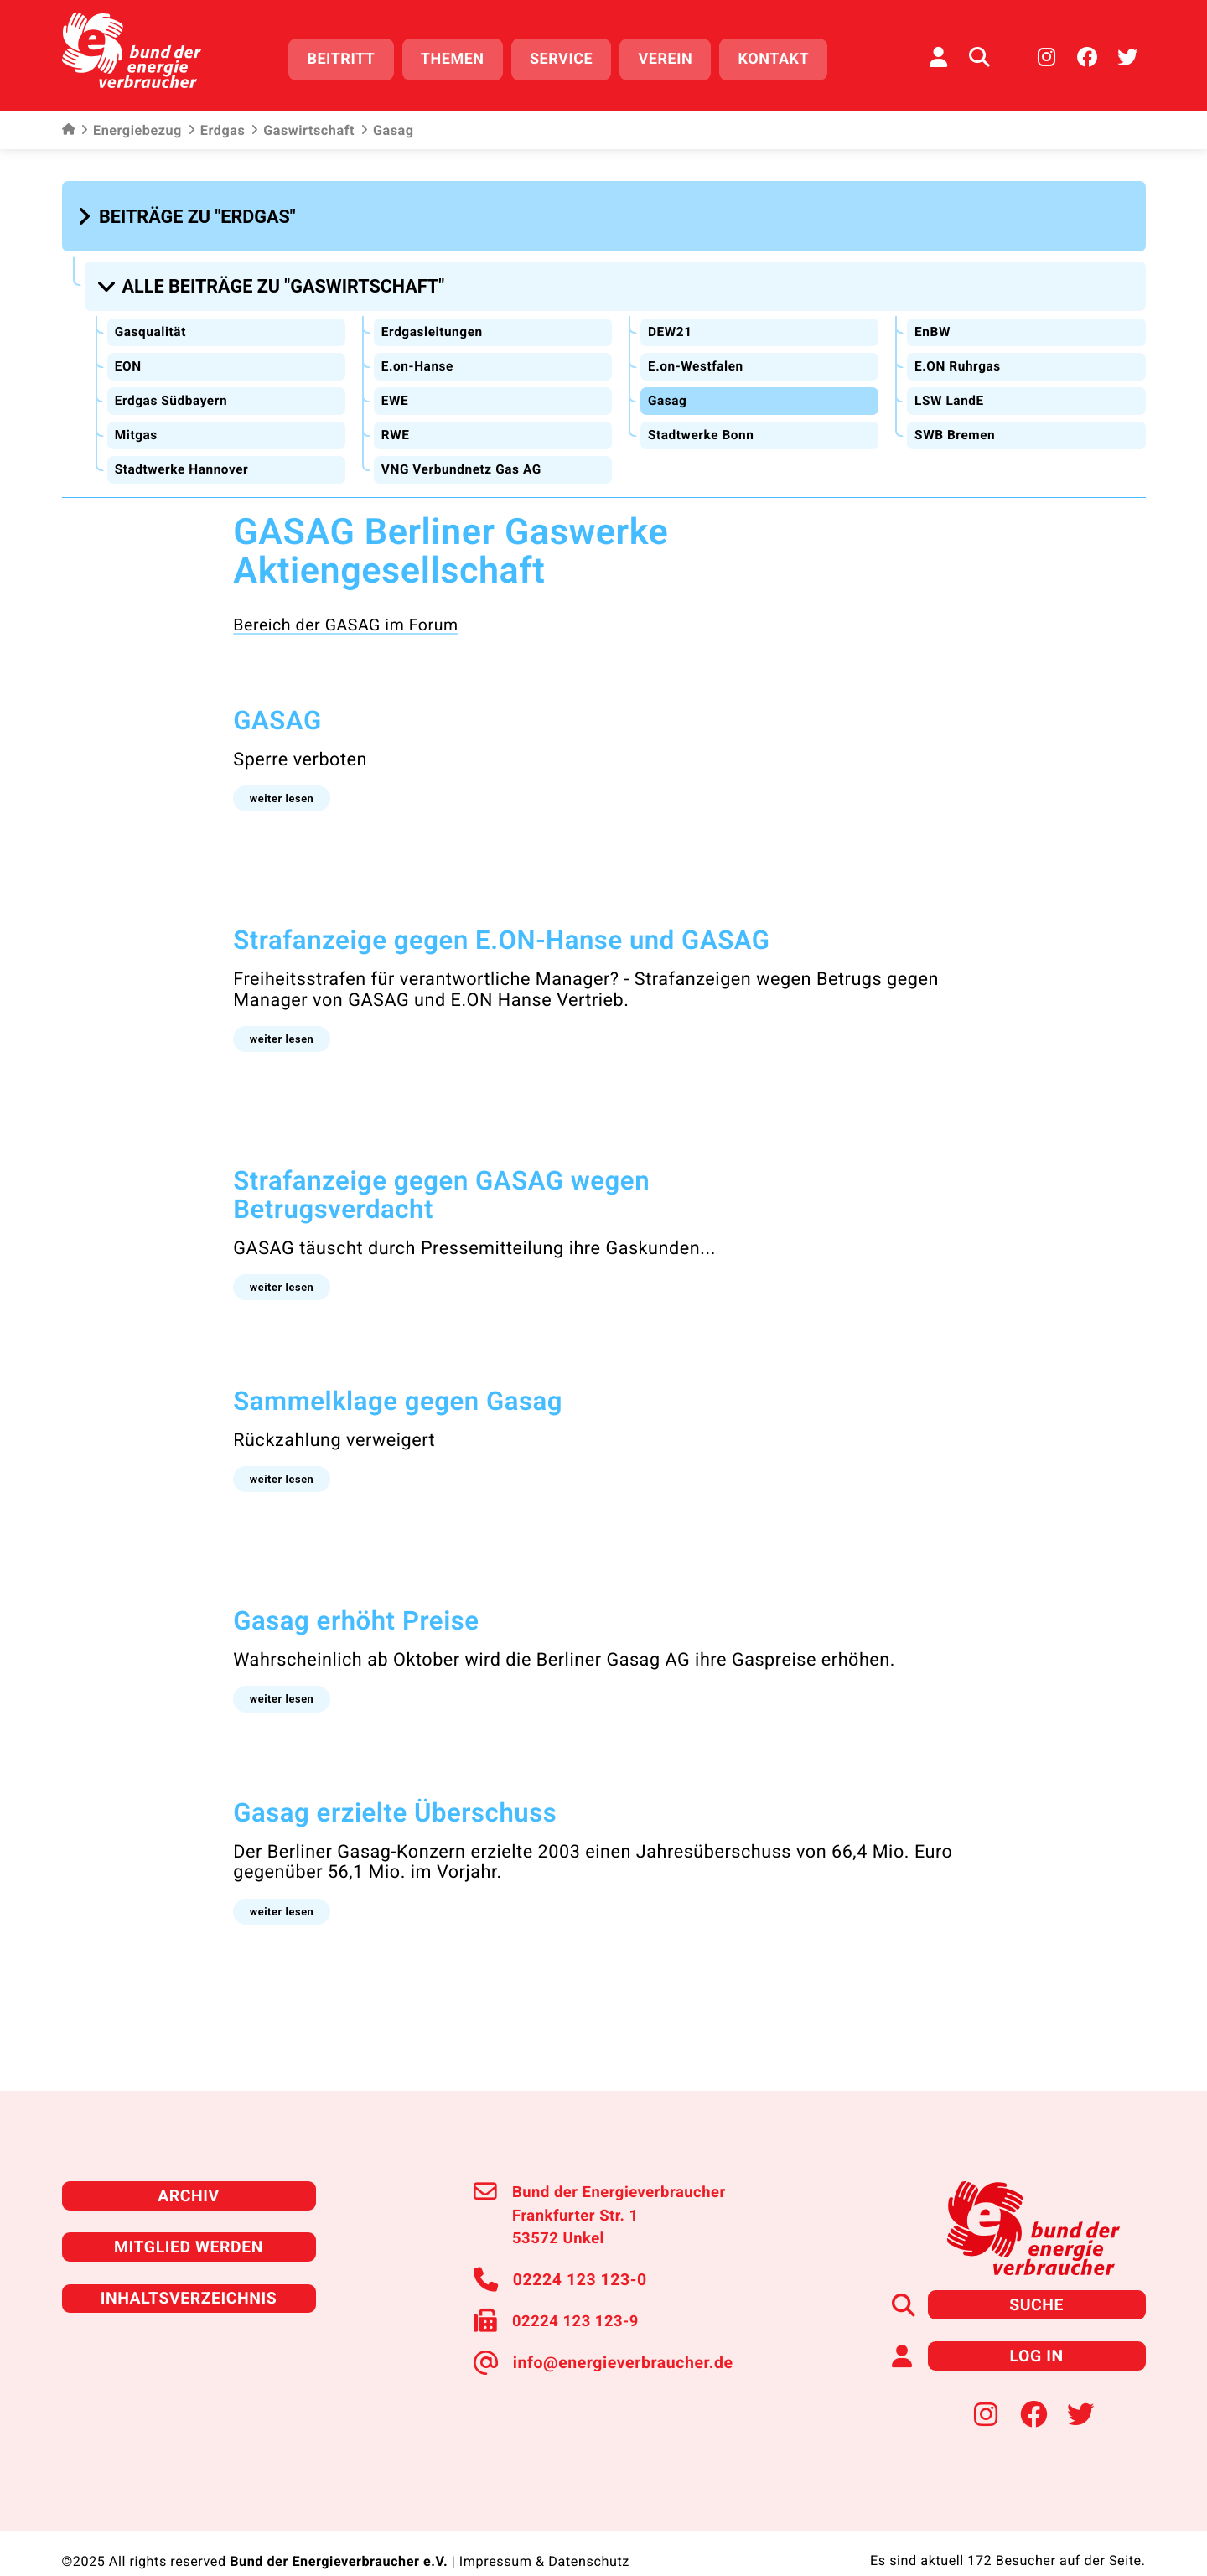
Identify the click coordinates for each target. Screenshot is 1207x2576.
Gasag (667, 389)
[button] (189, 211)
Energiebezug (131, 125)
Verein (673, 56)
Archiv (188, 2170)
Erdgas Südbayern (172, 389)
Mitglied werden (188, 2220)
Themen (460, 56)
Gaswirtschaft (303, 125)
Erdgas (216, 125)
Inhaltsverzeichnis (188, 2269)
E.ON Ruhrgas (958, 356)
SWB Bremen (956, 424)
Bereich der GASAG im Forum (339, 611)
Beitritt (349, 56)
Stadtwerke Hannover (184, 457)
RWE (395, 424)
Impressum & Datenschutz (544, 2530)
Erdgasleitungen (433, 321)
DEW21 (670, 321)
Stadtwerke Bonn (702, 424)
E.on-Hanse (418, 356)
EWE (395, 389)
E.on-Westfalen (697, 356)
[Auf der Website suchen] (979, 54)
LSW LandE (950, 389)
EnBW (932, 321)
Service (568, 56)
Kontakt (781, 56)
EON (128, 356)
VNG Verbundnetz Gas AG (464, 457)
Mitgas (136, 424)
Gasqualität (151, 321)
